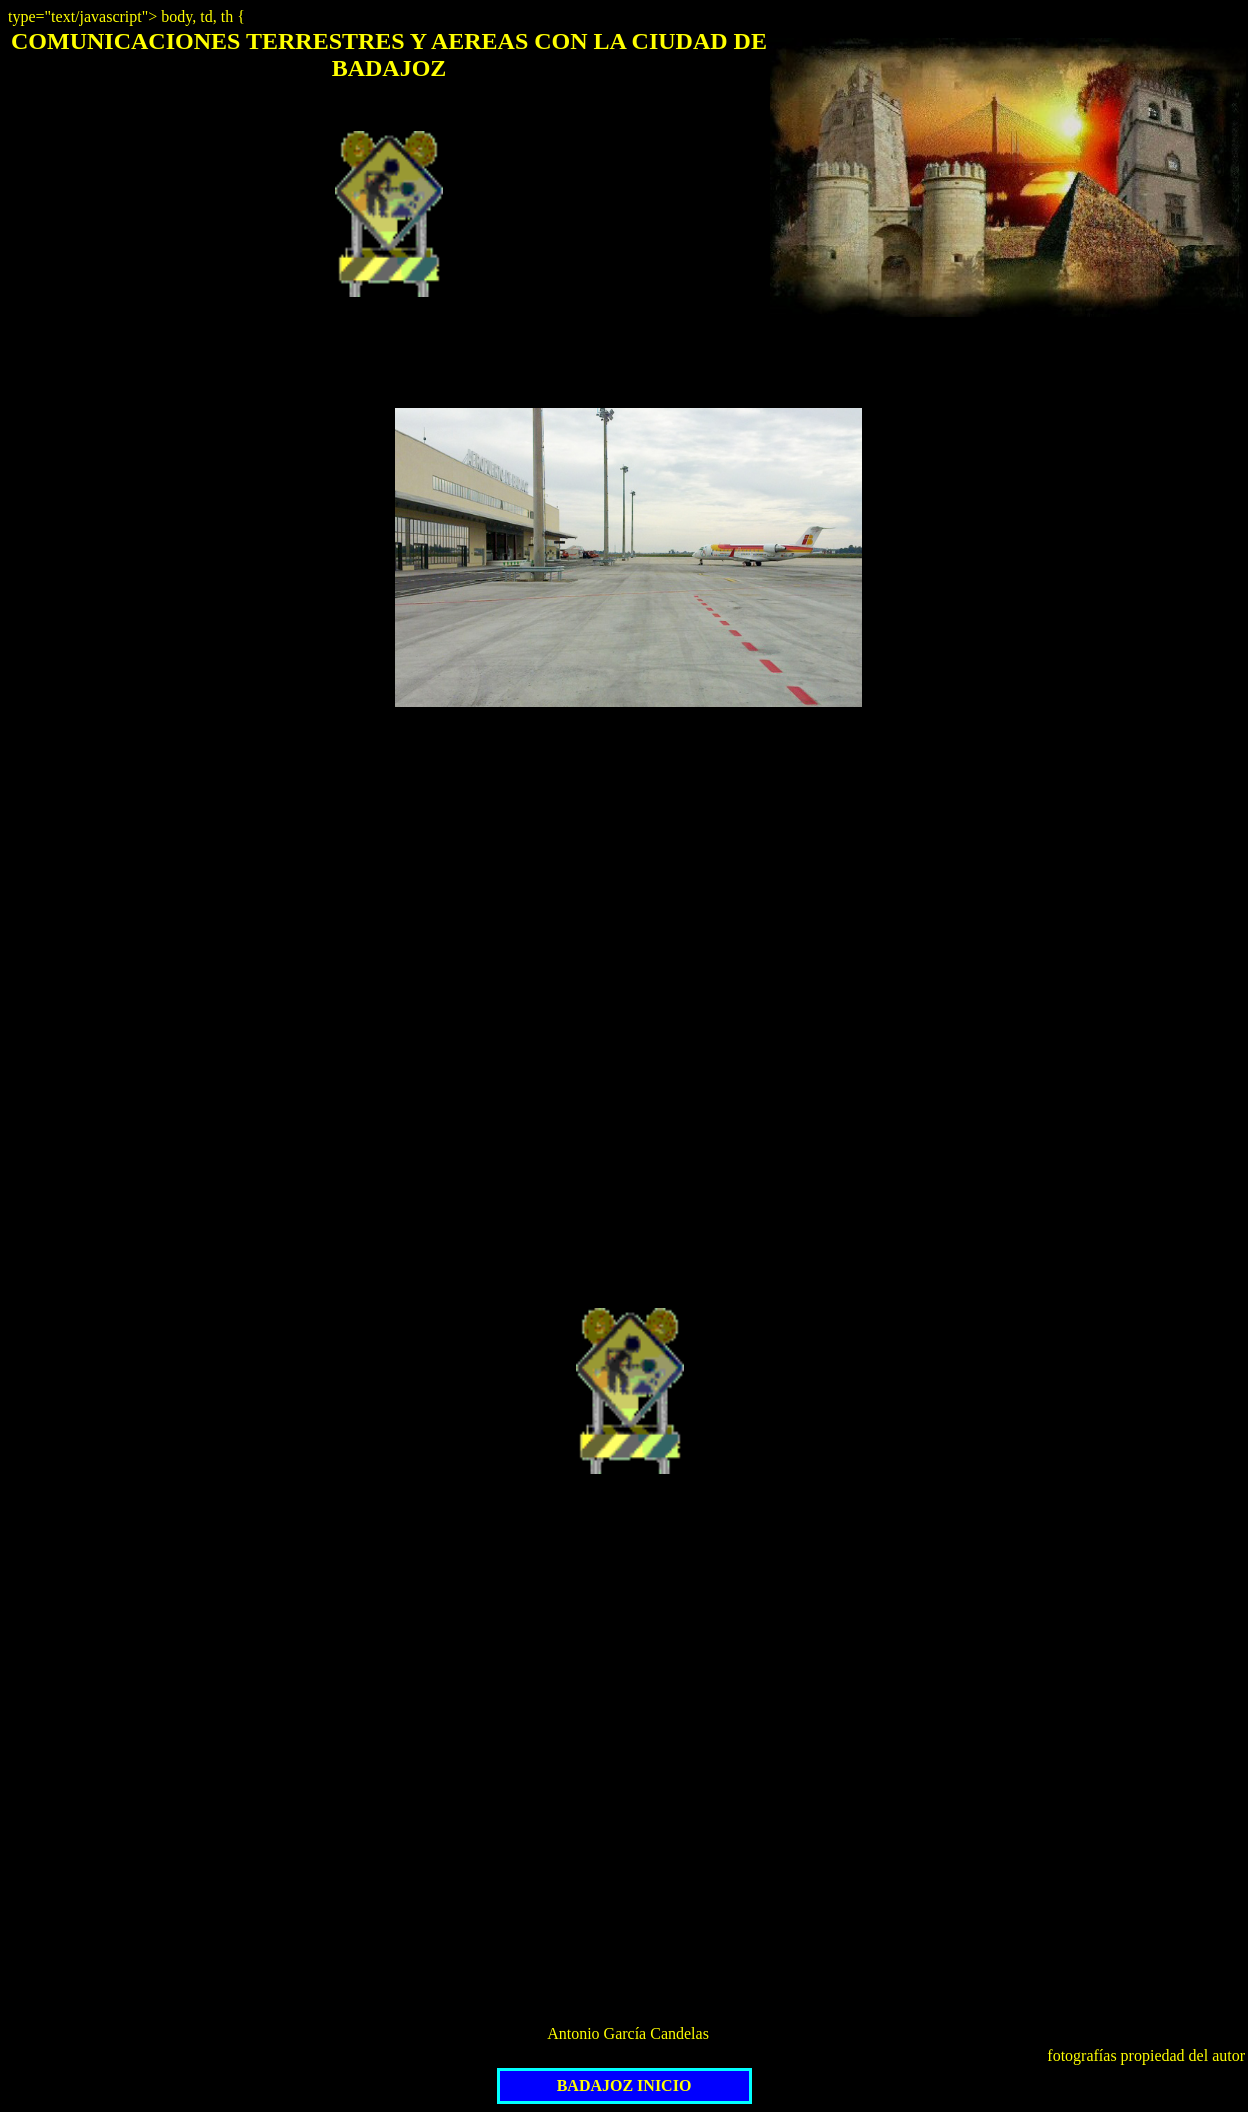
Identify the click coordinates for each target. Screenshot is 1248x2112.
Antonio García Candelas (628, 2033)
